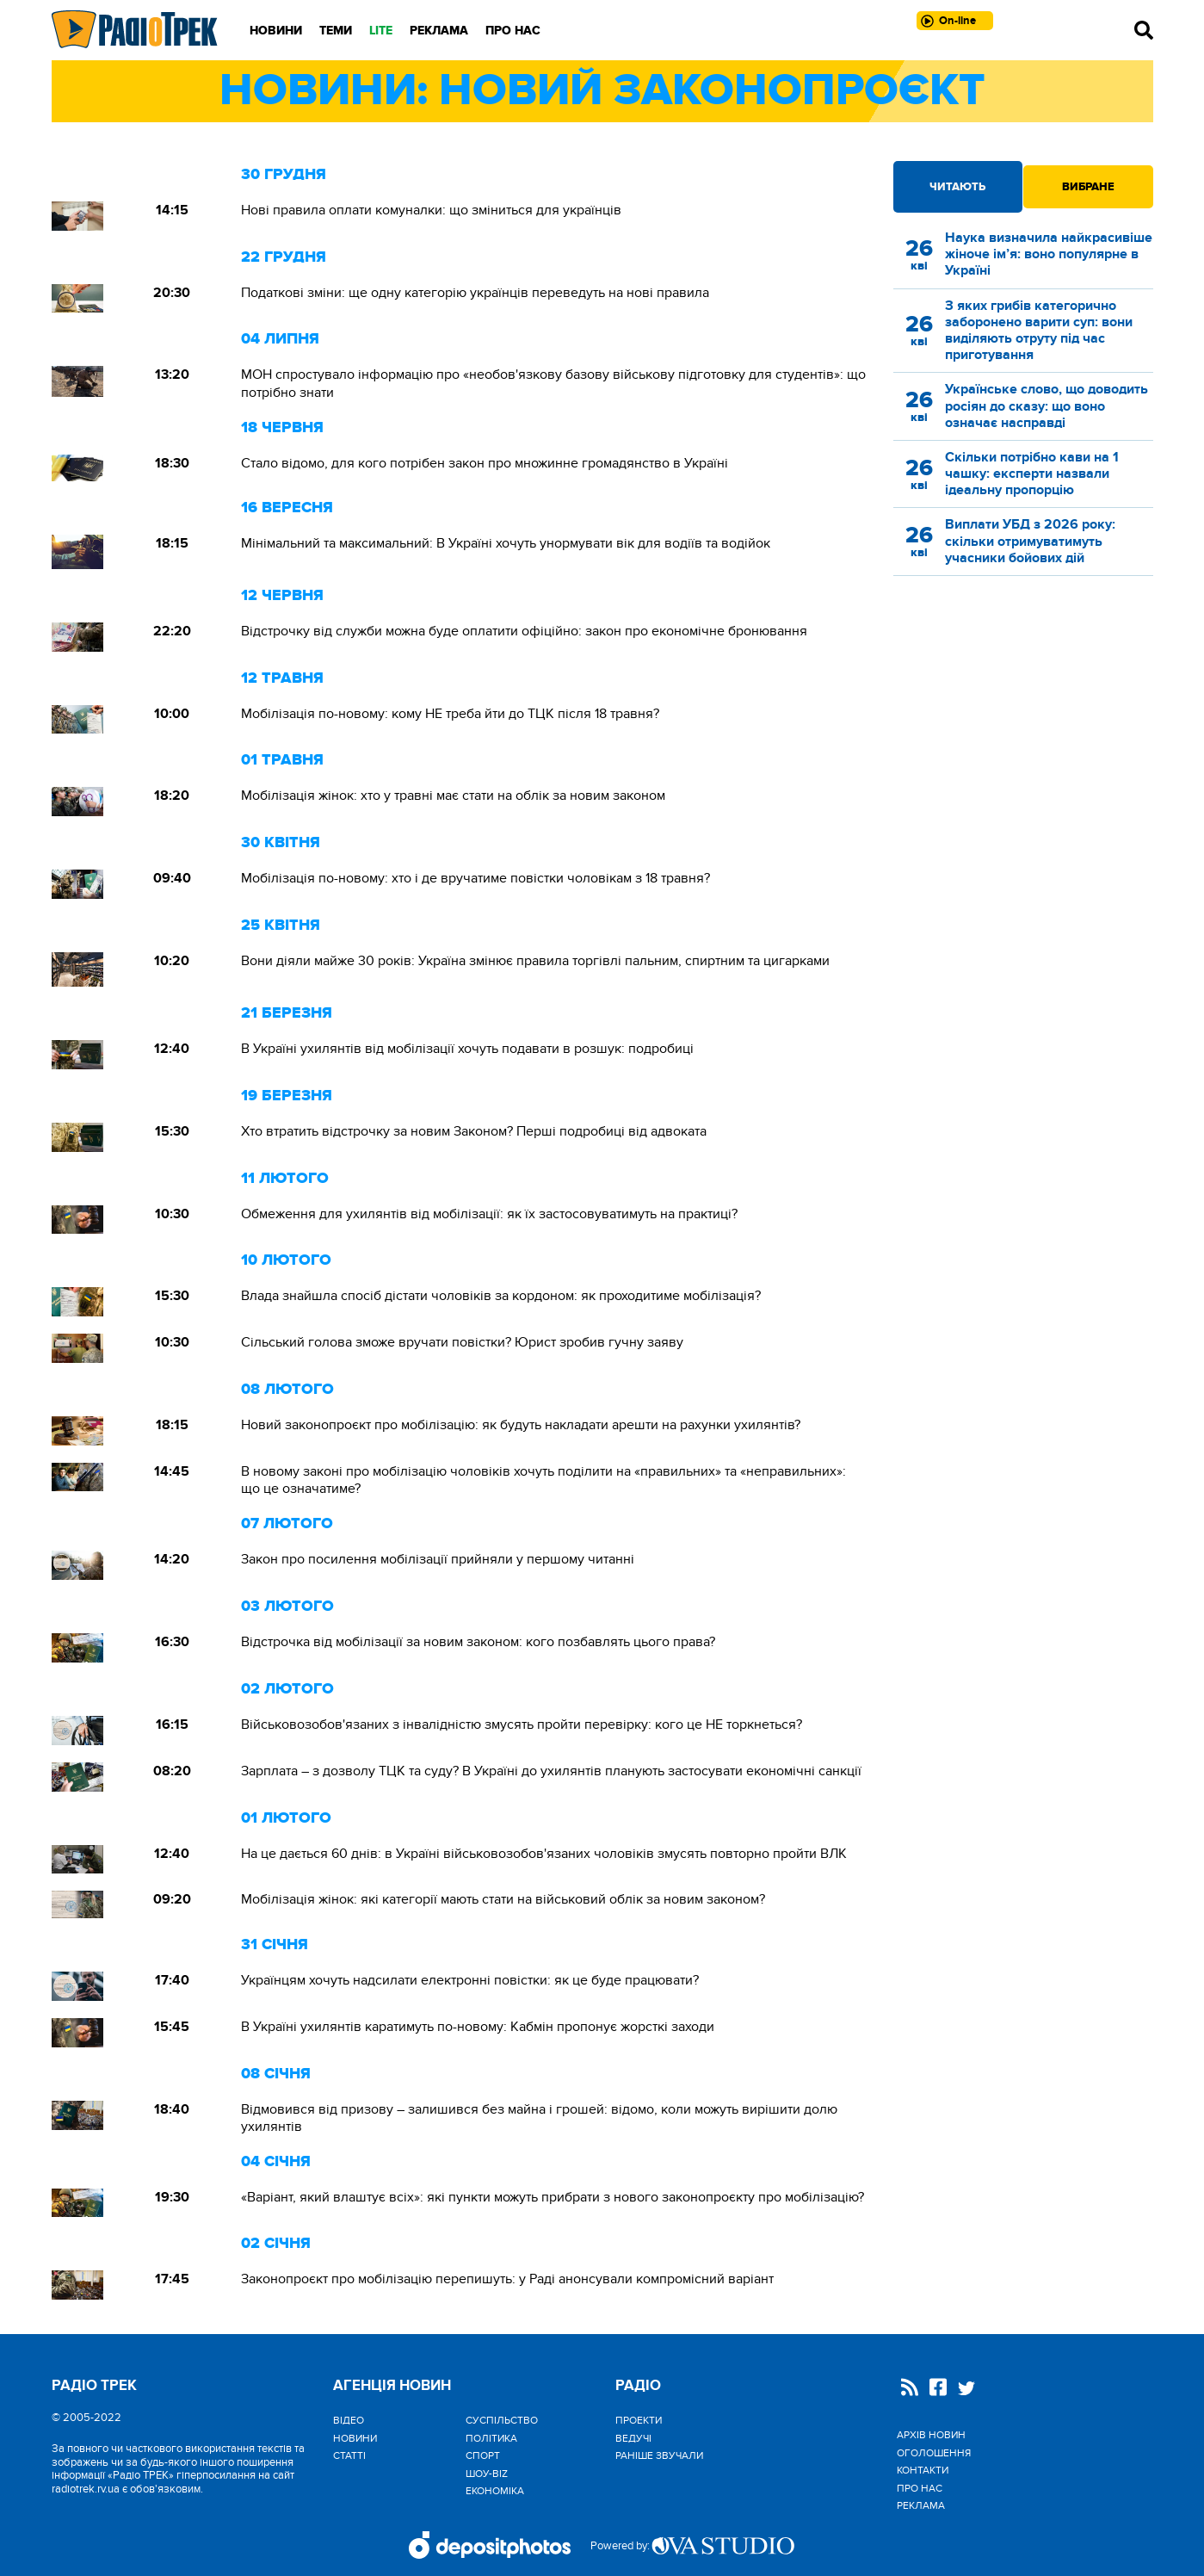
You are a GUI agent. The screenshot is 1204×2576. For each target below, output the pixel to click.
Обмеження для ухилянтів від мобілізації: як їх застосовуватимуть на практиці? (489, 1214)
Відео (348, 2420)
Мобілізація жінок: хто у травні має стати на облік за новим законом (453, 795)
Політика (491, 2438)
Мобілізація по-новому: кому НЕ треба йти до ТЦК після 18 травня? (450, 713)
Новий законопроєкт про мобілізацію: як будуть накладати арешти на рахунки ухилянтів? (520, 1425)
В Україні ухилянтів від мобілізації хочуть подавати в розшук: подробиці (467, 1048)
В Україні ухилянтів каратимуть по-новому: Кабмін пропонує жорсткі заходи (477, 2026)
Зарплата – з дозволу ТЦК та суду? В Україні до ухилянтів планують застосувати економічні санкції (551, 1771)
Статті (349, 2455)
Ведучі (633, 2438)
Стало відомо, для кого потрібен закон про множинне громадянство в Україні (484, 463)
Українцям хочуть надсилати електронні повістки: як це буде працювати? (470, 1980)
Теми (335, 30)
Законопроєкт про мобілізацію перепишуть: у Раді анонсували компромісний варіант (507, 2279)
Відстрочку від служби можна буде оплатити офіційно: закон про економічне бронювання (524, 631)
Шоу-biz (487, 2474)
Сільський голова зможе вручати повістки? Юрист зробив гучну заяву (462, 1342)
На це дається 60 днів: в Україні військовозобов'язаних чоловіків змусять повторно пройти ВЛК (544, 1853)
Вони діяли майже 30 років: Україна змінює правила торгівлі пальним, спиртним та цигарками (537, 960)
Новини (276, 30)
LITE (380, 30)
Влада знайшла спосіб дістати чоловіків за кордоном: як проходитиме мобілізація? (501, 1295)
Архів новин (931, 2435)
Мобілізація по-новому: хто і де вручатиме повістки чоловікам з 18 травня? (475, 878)
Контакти (922, 2470)
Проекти (638, 2420)
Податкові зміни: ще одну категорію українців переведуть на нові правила (475, 292)
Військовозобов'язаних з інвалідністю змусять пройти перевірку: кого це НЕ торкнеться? (521, 1724)
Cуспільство (502, 2420)
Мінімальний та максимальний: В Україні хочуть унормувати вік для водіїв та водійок (505, 543)
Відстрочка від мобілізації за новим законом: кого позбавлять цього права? (478, 1641)
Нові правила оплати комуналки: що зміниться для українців (431, 210)
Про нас (512, 30)
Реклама (439, 30)
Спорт (483, 2455)
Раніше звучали (659, 2455)
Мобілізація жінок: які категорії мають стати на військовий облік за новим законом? (503, 1899)
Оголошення (934, 2453)
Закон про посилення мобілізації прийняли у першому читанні (437, 1559)
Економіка (495, 2491)
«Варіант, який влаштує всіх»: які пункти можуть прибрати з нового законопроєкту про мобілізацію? (552, 2197)
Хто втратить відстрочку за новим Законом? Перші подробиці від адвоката (474, 1131)
